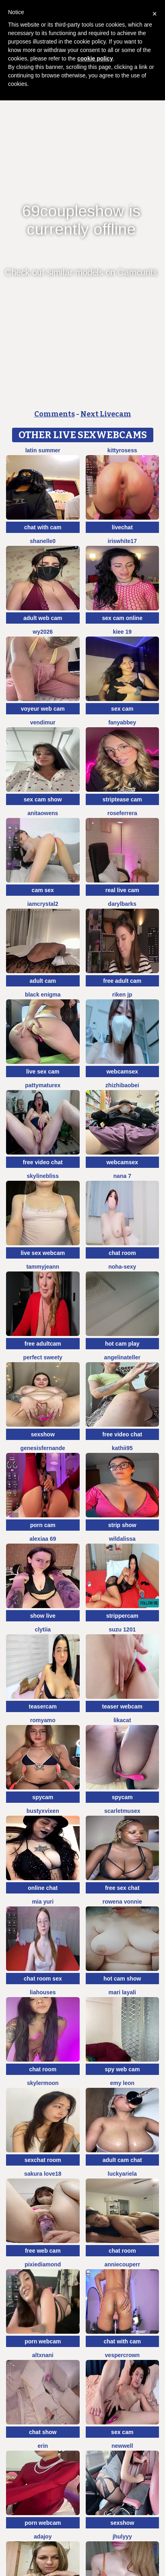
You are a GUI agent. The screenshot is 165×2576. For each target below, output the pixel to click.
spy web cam (122, 2069)
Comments (54, 414)
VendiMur (43, 722)
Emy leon (122, 2083)
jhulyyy (122, 2536)
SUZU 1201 (122, 1629)
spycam (42, 1797)
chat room (122, 1253)
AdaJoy (43, 2536)
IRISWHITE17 (122, 541)
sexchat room (43, 2160)
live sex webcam (43, 1253)
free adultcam (43, 1343)
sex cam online (122, 618)
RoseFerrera (122, 813)
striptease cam (122, 799)
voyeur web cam (43, 708)
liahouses (43, 1992)
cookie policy (95, 58)
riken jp (122, 994)
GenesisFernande (43, 1448)
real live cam (122, 890)
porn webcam (43, 2341)
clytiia (43, 1629)
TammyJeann (42, 1266)
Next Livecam (105, 414)
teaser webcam (122, 1706)
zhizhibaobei (122, 1085)
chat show (42, 2432)
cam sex (43, 890)
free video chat (43, 1162)
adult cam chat (122, 2160)
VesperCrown (122, 2355)
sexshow (43, 1434)
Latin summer (42, 450)
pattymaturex (42, 1085)
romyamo (43, 1720)
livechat (122, 527)
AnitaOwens (42, 813)
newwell (122, 2446)
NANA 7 (122, 1176)
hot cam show (122, 1978)
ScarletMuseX (122, 1811)
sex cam (122, 708)
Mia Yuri (43, 1901)
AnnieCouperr (122, 2264)
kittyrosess (122, 450)
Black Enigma (43, 994)
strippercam (122, 1616)
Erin (42, 2446)
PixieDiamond (43, 2264)
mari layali (122, 1992)
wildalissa (122, 1539)
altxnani (43, 2355)
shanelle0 (43, 541)
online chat (43, 1888)
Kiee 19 (122, 631)
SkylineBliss (43, 1176)
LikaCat (122, 1720)
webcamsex (122, 1071)
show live (43, 1616)
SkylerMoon (43, 2083)
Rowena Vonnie (122, 1901)
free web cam (43, 2250)
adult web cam (42, 618)
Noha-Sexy (122, 1266)
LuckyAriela (122, 2173)
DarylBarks (122, 904)
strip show (122, 1525)
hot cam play (122, 1343)
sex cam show (43, 799)
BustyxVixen (43, 1811)
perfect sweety (42, 1357)
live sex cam (43, 1071)
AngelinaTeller (122, 1357)
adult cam (43, 981)
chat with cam (43, 527)
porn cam (43, 1525)
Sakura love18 (43, 2173)
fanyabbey (122, 722)
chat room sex (43, 1978)
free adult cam (122, 981)
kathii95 (122, 1448)
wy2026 (43, 631)
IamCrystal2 (42, 904)
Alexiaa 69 (42, 1539)
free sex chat (122, 1888)
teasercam (43, 1706)
